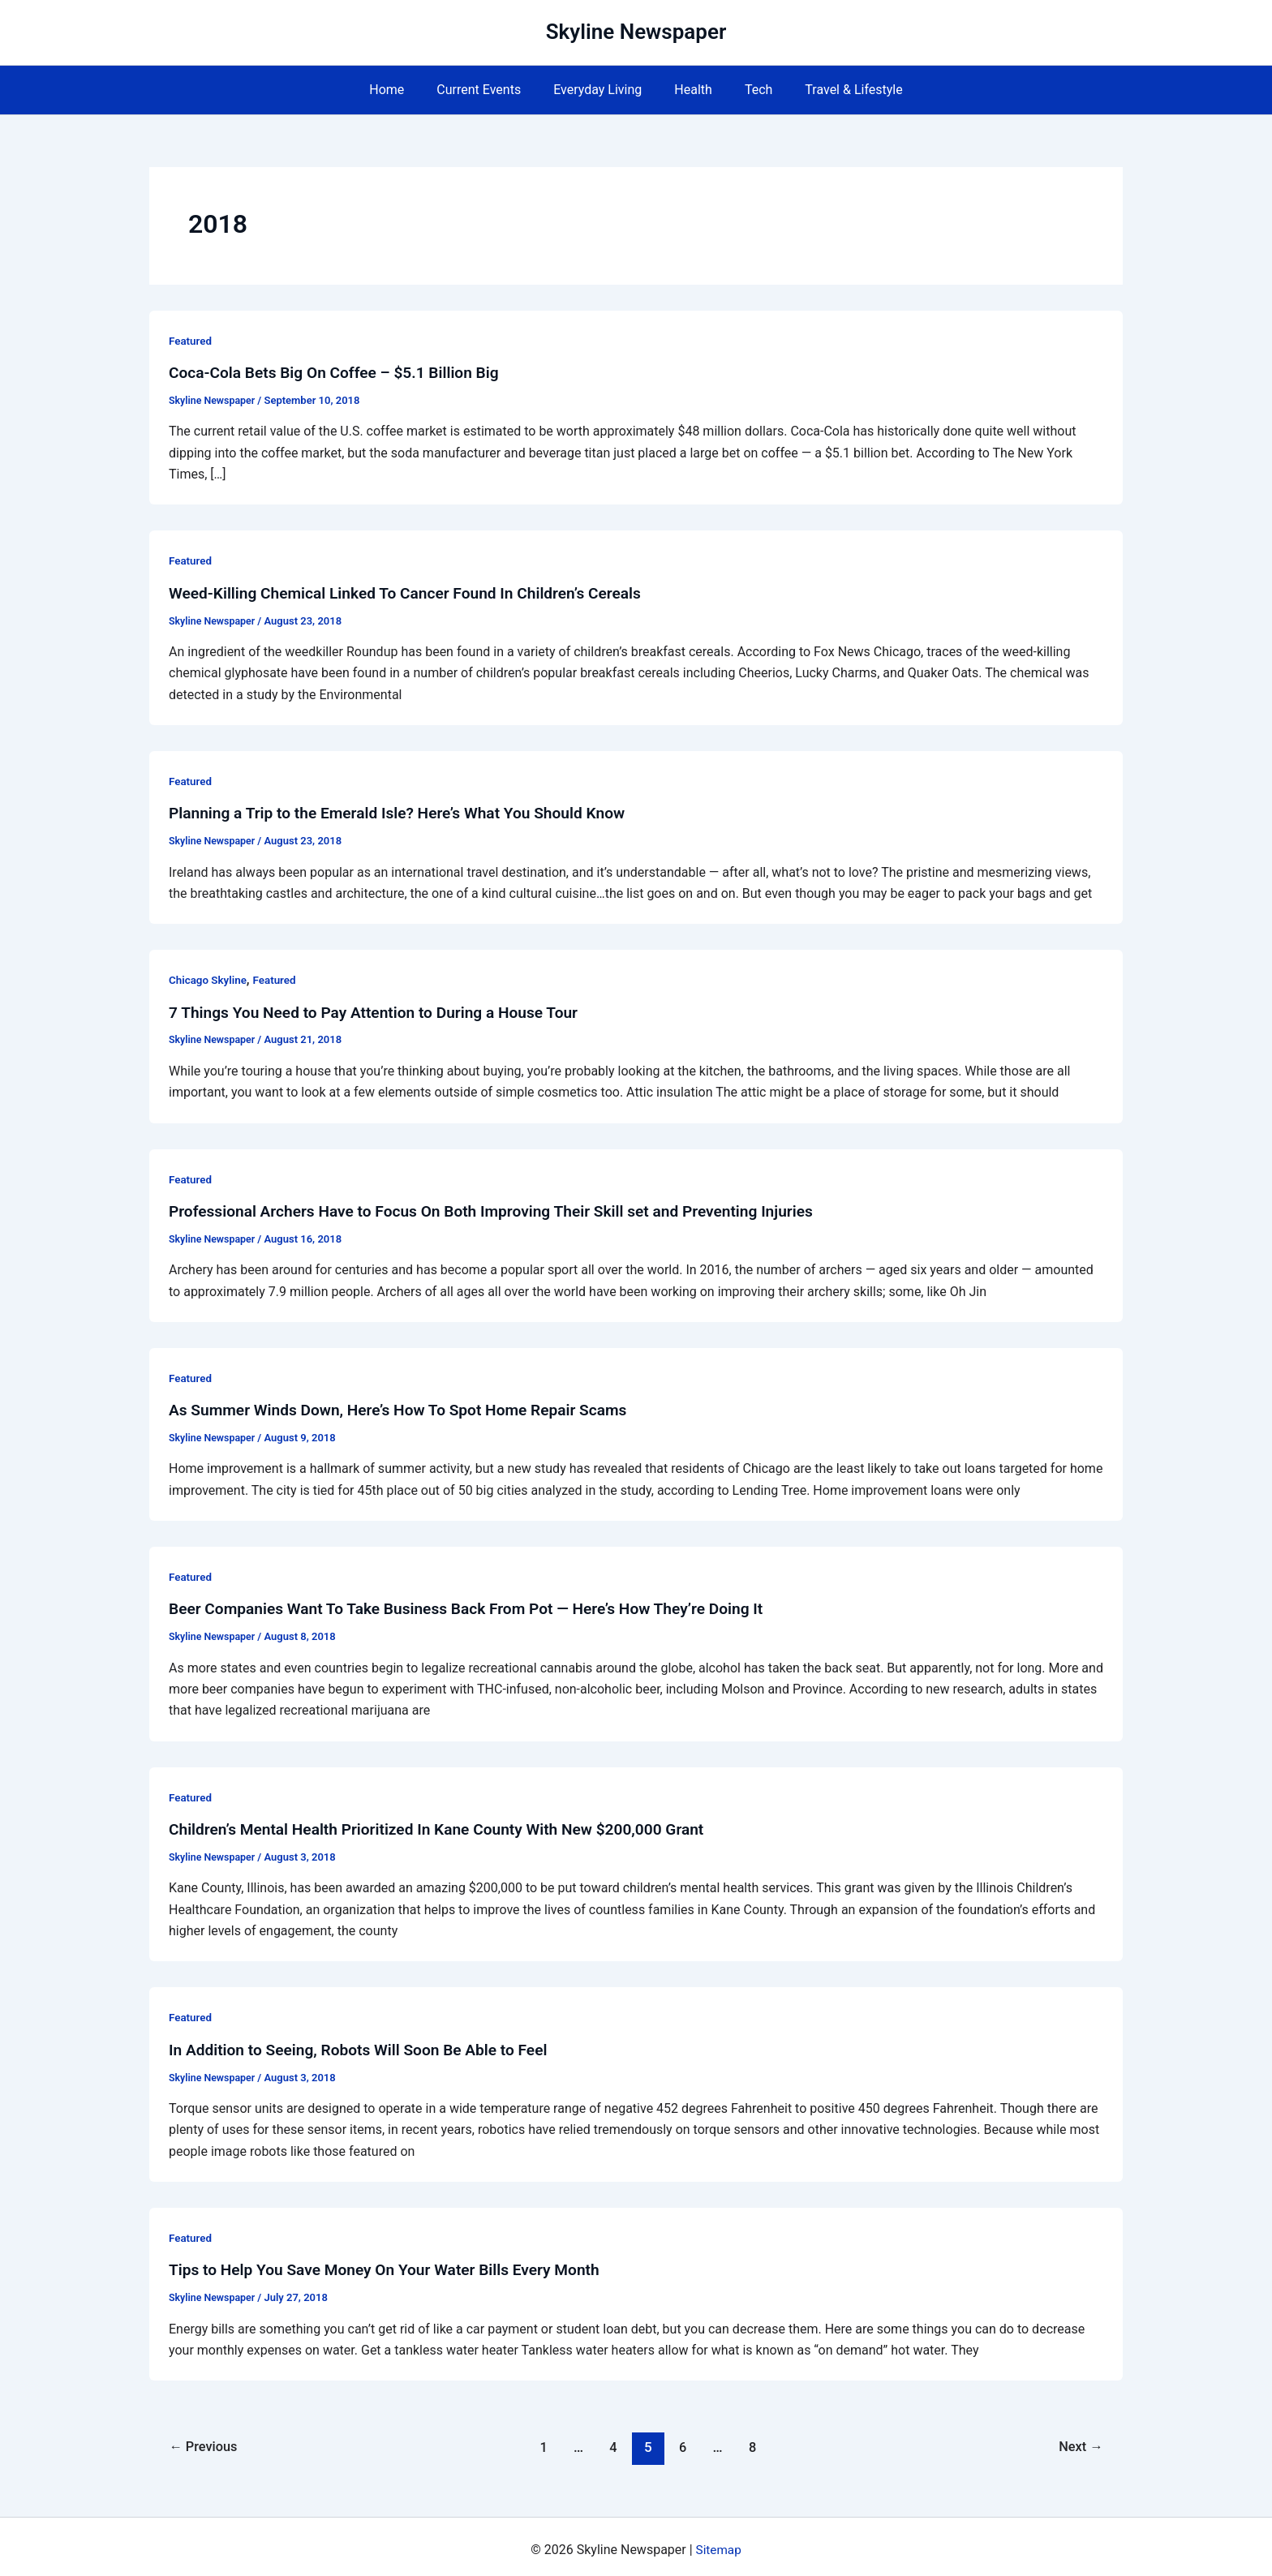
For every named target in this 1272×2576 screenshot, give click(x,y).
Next (1079, 2440)
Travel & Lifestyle (837, 89)
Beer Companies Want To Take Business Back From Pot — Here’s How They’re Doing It (479, 1604)
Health (690, 89)
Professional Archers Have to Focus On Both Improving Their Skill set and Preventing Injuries (506, 1207)
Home (402, 89)
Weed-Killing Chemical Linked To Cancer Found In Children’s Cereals (416, 592)
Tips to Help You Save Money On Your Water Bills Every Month (394, 2263)
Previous (206, 2440)
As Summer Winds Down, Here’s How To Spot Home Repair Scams (408, 1406)
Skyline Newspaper (636, 31)
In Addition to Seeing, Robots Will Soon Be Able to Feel (367, 2044)
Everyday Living (600, 89)
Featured (191, 340)
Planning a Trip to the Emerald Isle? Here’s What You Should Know (407, 812)
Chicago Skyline (209, 978)
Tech (749, 89)
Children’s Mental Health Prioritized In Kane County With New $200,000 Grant (448, 1824)
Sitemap (718, 2543)
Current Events (488, 89)
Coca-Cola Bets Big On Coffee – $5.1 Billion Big (341, 372)
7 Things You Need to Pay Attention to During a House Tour (382, 1010)
